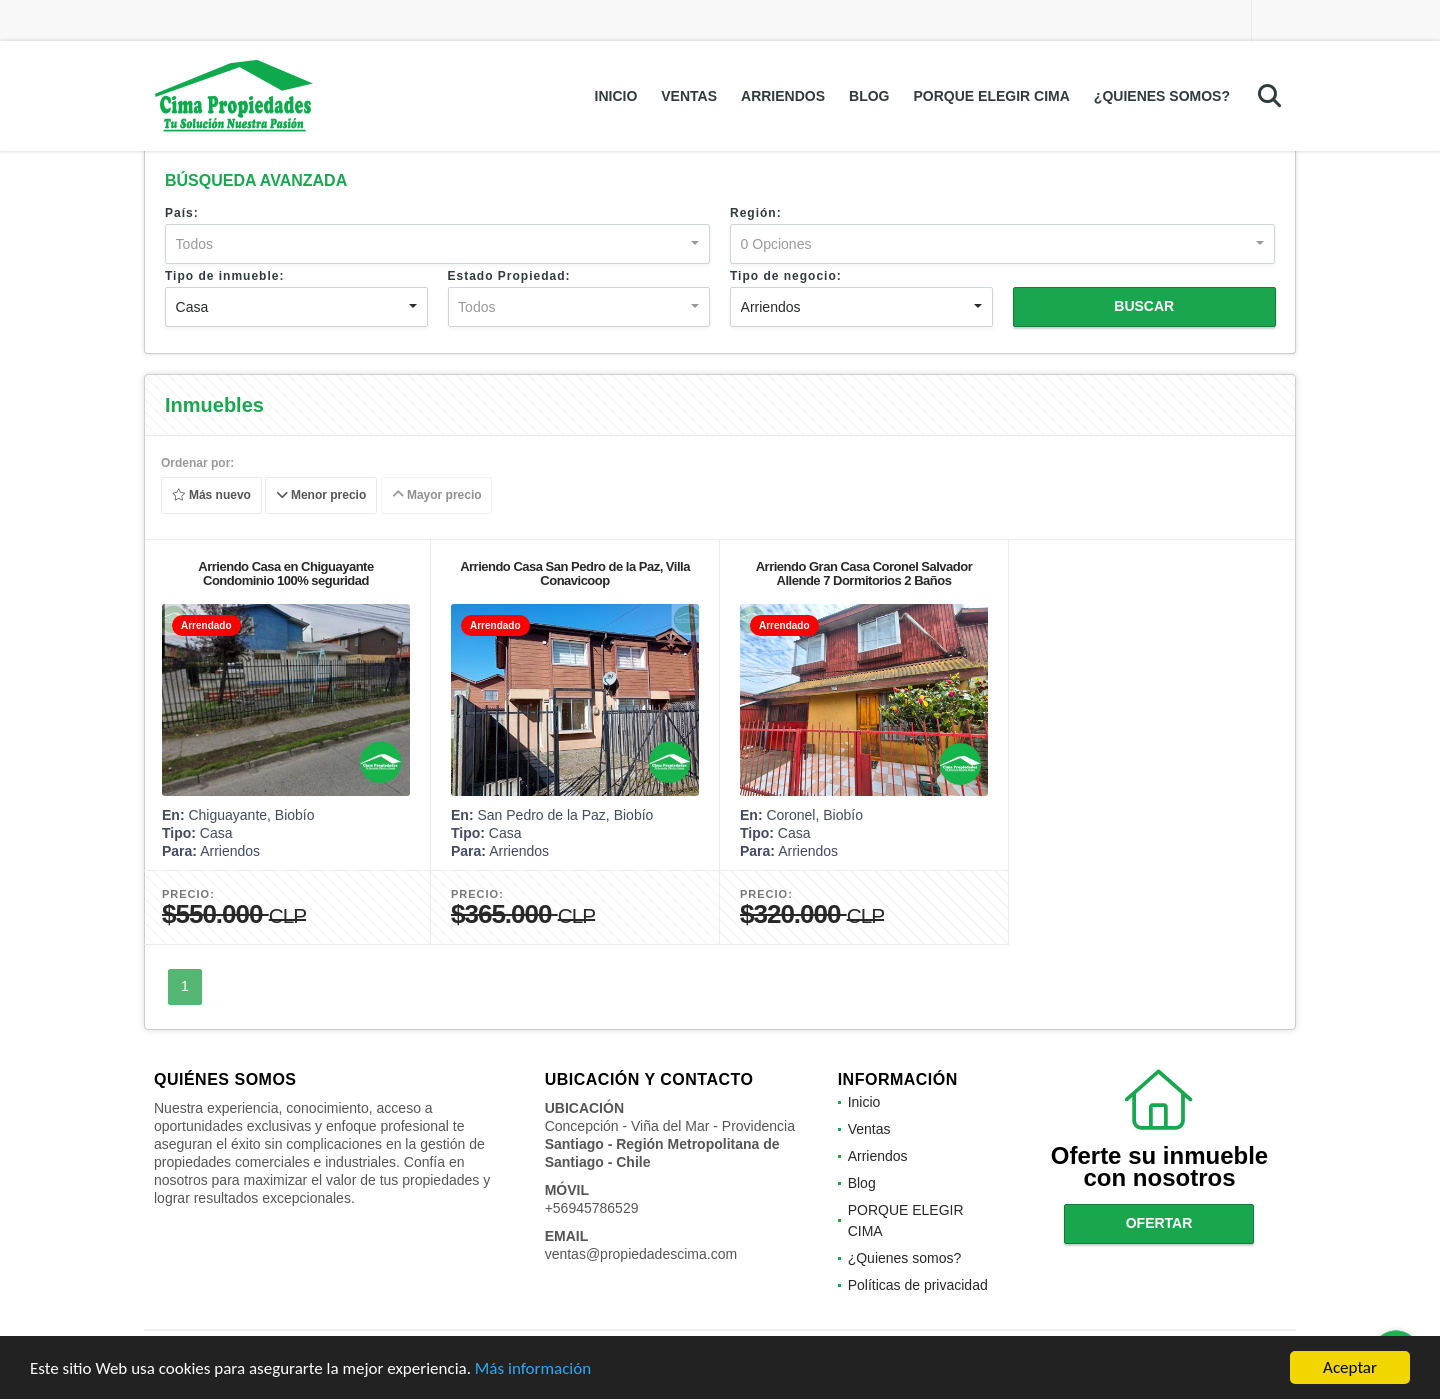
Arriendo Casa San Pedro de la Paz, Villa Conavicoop (575, 573)
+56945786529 (592, 1208)
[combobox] (437, 244)
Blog (869, 96)
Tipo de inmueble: (224, 276)
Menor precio (321, 496)
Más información (533, 1368)
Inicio (616, 96)
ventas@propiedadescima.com (641, 1254)
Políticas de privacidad (918, 1285)
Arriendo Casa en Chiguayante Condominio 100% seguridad (285, 573)
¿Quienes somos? (1162, 96)
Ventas (689, 96)
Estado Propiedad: (509, 276)
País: (182, 213)
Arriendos (783, 96)
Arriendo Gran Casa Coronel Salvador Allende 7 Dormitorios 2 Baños (864, 573)
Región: (756, 213)
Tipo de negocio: (786, 276)
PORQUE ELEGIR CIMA (992, 96)
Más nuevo (211, 496)
